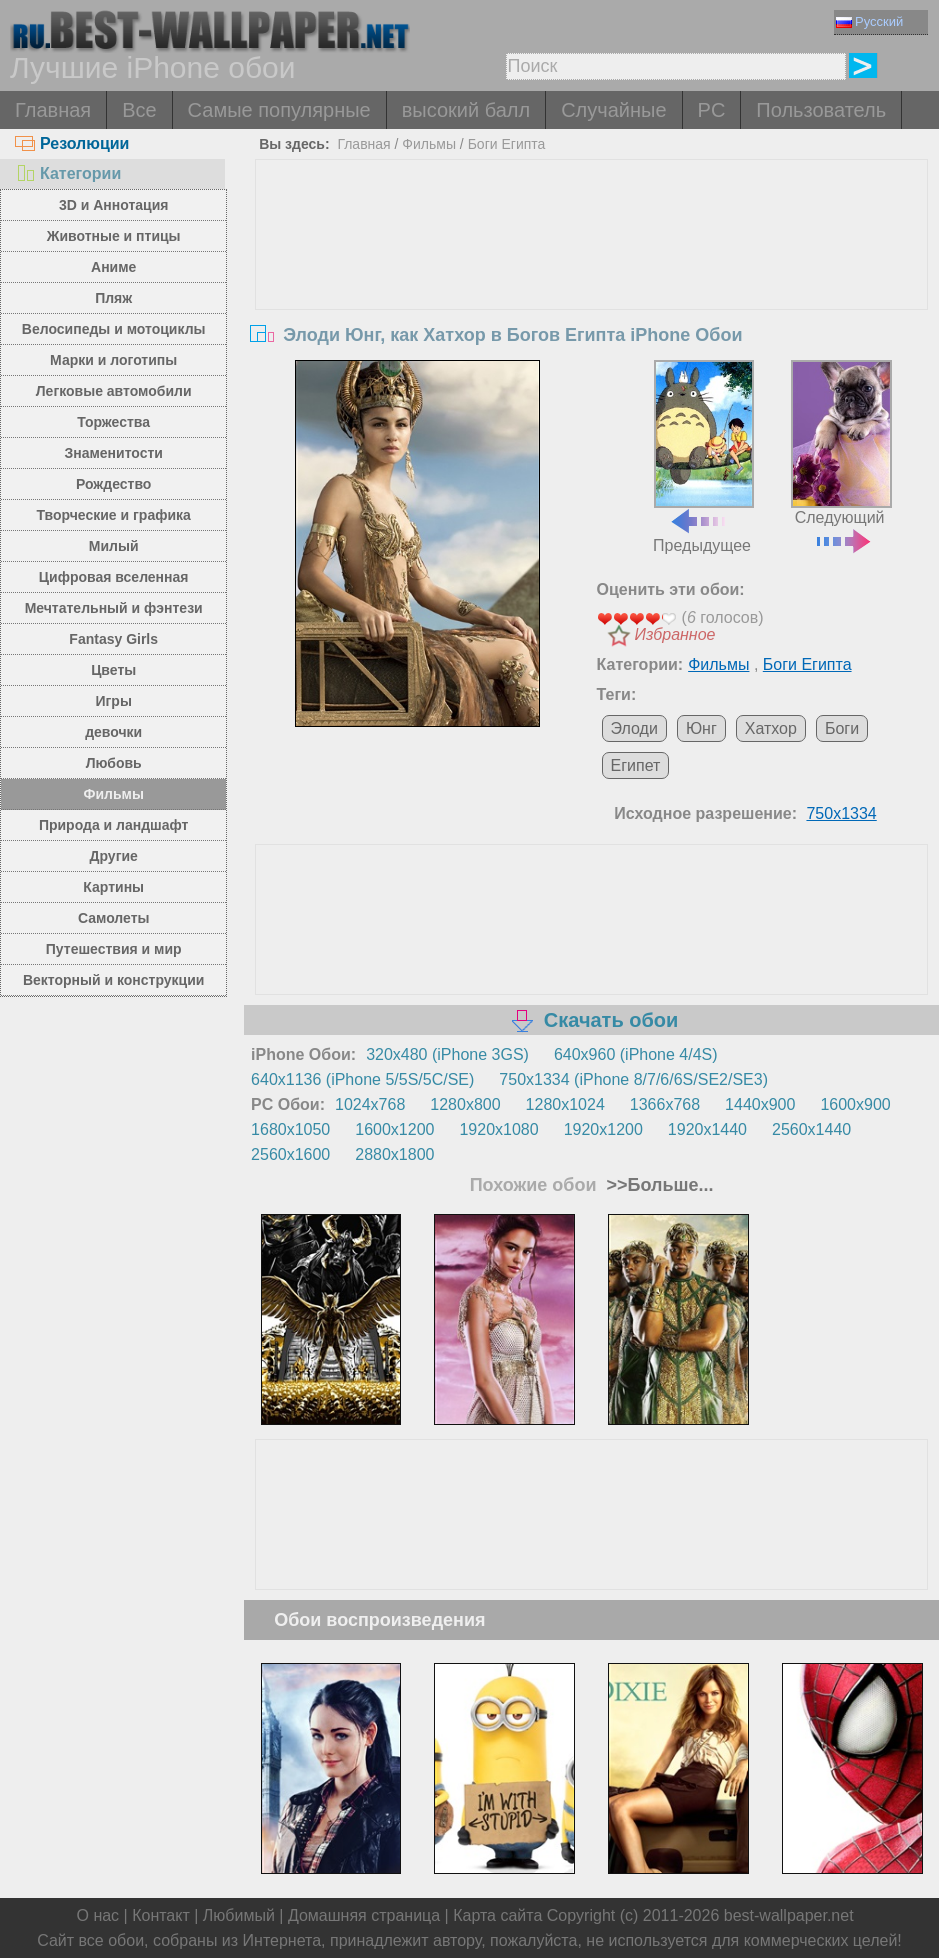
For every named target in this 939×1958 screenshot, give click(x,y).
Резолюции (72, 143)
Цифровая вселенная (114, 577)
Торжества (113, 422)
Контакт (161, 1915)
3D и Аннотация (114, 205)
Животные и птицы (114, 236)
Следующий (841, 455)
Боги (842, 728)
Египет (636, 765)
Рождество (113, 484)
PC (712, 110)
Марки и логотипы (113, 360)
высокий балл (466, 110)
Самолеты (114, 918)
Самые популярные (279, 110)
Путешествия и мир (114, 949)
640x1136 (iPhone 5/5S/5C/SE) (362, 1079)
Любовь (114, 763)
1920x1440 (707, 1129)
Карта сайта (497, 1915)
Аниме (113, 267)
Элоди (634, 728)
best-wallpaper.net (789, 1915)
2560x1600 (290, 1154)
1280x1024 (565, 1104)
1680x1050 (290, 1129)
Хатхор (771, 728)
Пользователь (821, 110)
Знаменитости (113, 453)
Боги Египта (507, 144)
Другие (114, 856)
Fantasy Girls (113, 639)
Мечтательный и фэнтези (114, 608)
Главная (53, 110)
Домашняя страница (364, 1915)
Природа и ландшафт (114, 825)
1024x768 (370, 1104)
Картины (113, 887)
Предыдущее (703, 457)
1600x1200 (394, 1129)
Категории (68, 173)
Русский (869, 21)
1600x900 (855, 1104)
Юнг (701, 728)
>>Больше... (657, 1185)
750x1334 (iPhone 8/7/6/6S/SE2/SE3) (633, 1079)
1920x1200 (603, 1129)
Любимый (239, 1915)
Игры (113, 701)
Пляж (113, 298)
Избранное (675, 634)
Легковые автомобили (114, 391)
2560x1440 (811, 1129)
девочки (113, 732)
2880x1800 (394, 1154)
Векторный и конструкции (114, 980)
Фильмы (113, 794)
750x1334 (841, 813)
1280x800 (465, 1104)
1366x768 (665, 1104)
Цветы (113, 670)
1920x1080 (498, 1129)
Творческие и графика (114, 515)
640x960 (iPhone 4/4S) (636, 1054)
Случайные (613, 110)
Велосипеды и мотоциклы (114, 329)
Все (139, 110)
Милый (114, 546)
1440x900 (760, 1104)
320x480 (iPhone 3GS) (447, 1054)
